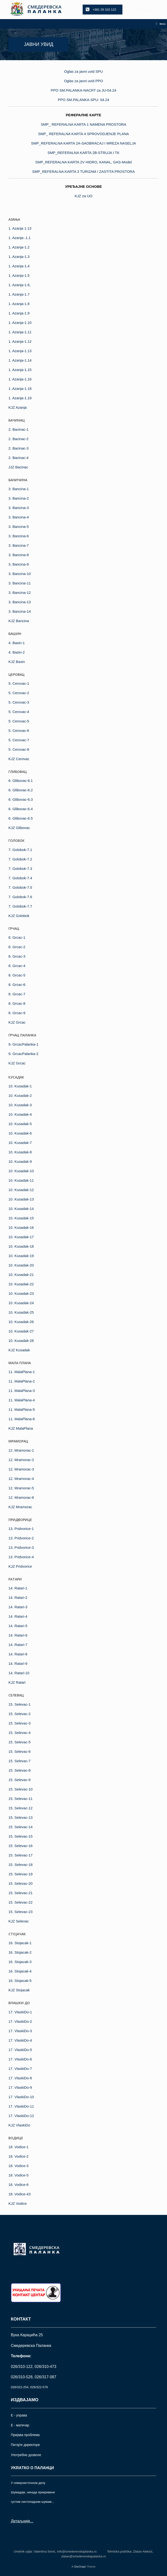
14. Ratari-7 (17, 1645)
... (31, 2521)
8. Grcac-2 (16, 947)
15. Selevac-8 (19, 1770)
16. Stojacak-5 (20, 1981)
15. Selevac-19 (20, 1874)
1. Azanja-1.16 (20, 379)
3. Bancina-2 (18, 498)
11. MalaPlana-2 (21, 1381)
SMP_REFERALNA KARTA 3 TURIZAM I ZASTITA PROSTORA (83, 171)
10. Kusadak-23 (21, 1293)
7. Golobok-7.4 (20, 878)
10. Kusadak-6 (20, 1133)
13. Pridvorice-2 (21, 1538)
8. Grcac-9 (16, 1013)
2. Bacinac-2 (18, 439)
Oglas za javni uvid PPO (83, 81)
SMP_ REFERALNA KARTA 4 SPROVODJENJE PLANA (83, 134)
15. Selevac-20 (20, 1883)
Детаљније (20, 2521)
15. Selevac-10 (20, 1789)
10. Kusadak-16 (21, 1227)
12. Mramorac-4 (21, 1479)
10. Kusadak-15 (21, 1218)
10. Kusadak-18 (21, 1246)
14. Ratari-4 (17, 1616)
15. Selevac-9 (19, 1780)
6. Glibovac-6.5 (20, 818)
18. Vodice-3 (18, 2166)
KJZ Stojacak (19, 1990)
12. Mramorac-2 (21, 1460)
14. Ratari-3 (17, 1607)
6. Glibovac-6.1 (20, 781)
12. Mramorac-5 (21, 1488)
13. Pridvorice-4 (21, 1557)
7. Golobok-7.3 (20, 868)
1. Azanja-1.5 (19, 275)
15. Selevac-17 (20, 1855)
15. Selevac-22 (20, 1902)
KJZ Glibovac (19, 828)
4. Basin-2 (16, 652)
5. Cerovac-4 (18, 712)
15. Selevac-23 (20, 1912)
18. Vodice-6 (18, 2185)
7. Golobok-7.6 (20, 897)
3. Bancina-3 (18, 508)
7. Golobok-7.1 (20, 850)
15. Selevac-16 (20, 1846)
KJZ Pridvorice (20, 1566)
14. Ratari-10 (18, 1673)
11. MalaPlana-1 (21, 1372)
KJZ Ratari (17, 1682)
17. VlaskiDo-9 (20, 2087)
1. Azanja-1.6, (19, 285)
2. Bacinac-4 (18, 458)
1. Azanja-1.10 (20, 322)
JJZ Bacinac (18, 467)
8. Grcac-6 (16, 984)
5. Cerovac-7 (18, 740)
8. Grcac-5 (16, 975)
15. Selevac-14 (20, 1827)
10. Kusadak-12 (21, 1190)
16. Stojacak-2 (20, 1952)
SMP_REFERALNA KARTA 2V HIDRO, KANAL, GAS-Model (83, 162)
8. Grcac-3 (16, 956)
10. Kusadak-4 (20, 1114)
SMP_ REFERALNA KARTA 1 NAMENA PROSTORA (83, 124)
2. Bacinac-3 (18, 448)
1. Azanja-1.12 (20, 341)
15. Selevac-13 (20, 1817)
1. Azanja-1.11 (20, 332)
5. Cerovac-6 (18, 730)
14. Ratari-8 (17, 1654)
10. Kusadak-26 (21, 1322)
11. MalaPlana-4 (21, 1400)
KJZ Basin (16, 662)
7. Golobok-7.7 (20, 906)
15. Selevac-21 (20, 1893)
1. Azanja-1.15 (20, 370)
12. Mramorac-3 (21, 1469)
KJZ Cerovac (18, 759)
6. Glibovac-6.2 (20, 790)
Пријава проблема (25, 2435)
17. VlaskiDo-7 (20, 2069)
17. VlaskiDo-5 (20, 2050)
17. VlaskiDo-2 (20, 2021)
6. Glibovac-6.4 (20, 809)
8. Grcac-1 (16, 937)
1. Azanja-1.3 (19, 257)
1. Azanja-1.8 (19, 304)
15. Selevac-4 (19, 1733)
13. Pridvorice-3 (21, 1547)
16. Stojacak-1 (20, 1943)
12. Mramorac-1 (21, 1450)
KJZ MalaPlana (20, 1428)
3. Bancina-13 (19, 602)
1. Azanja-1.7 (19, 294)
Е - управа (19, 2415)
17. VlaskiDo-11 (21, 2106)
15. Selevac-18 (20, 1865)
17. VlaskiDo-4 (20, 2040)
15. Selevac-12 (20, 1808)
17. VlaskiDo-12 (21, 2116)
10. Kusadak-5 (20, 1124)
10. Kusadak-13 (21, 1199)
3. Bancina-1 (18, 489)
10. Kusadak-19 (21, 1256)
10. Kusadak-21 (21, 1275)
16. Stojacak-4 (20, 1971)
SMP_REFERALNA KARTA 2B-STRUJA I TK (83, 153)
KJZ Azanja (17, 407)
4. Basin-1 (16, 643)
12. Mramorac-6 (21, 1497)
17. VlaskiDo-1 (20, 2012)
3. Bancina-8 (18, 555)
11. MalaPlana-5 (21, 1409)
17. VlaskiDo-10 (21, 2097)
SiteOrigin (80, 2566)
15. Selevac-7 (19, 1761)
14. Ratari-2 (17, 1597)
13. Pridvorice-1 (21, 1529)
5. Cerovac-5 (18, 721)
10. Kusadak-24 (21, 1303)
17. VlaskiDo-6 (20, 2059)
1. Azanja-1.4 (19, 266)
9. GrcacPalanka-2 (23, 1054)
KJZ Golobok (18, 916)
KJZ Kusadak (19, 1350)
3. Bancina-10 (19, 574)
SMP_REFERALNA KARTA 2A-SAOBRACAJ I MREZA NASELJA (83, 143)
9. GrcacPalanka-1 (23, 1044)
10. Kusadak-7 (20, 1143)
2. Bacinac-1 (18, 429)
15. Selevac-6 (19, 1751)
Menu (161, 23)
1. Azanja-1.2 (19, 247)
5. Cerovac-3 (18, 702)
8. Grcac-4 (16, 966)
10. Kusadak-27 (21, 1331)
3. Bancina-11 (19, 583)
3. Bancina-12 (19, 592)
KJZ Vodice (17, 2203)
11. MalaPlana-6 (21, 1419)
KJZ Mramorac (20, 1507)
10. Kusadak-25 (21, 1312)
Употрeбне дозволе (26, 2455)
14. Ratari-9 (17, 1663)
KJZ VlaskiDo (19, 2125)
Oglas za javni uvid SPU (83, 71)
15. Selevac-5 (19, 1742)
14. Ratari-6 (17, 1635)
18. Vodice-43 (19, 2194)
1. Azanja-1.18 (20, 388)
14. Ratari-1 (17, 1588)
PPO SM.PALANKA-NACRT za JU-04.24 (83, 90)
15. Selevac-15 (20, 1836)
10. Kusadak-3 (20, 1105)
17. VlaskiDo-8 (20, 2078)
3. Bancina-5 (18, 526)
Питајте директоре (25, 2445)
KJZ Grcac (17, 1022)
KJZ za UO (83, 196)
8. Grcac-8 (16, 1003)
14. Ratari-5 (17, 1626)
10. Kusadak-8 (20, 1152)
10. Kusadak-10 (21, 1171)
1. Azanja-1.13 (20, 351)
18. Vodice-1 (18, 2147)
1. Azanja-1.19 (20, 398)
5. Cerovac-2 (18, 693)
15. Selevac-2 (19, 1714)
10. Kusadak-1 (20, 1086)
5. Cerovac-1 (18, 683)
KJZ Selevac (18, 1921)
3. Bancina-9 (18, 564)
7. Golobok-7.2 (20, 859)
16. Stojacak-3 (20, 1962)
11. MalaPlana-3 (21, 1391)
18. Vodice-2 (18, 2156)
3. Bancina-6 (18, 536)
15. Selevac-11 (20, 1799)
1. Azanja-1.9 (19, 313)
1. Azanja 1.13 (19, 228)
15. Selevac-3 (19, 1723)
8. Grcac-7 (16, 994)
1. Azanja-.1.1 (19, 238)
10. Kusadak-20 (21, 1265)
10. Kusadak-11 (21, 1180)
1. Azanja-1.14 (20, 360)
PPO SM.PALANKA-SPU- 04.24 (83, 100)
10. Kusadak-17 (21, 1237)
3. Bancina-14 (19, 611)
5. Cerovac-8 (18, 749)
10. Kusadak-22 (21, 1284)
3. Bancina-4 (18, 517)
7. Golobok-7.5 (20, 887)
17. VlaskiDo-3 (20, 2031)
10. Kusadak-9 (20, 1161)
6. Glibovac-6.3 (20, 799)
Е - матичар (20, 2425)
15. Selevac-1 (19, 1704)
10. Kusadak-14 (21, 1209)
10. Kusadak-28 (21, 1341)
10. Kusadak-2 (20, 1095)
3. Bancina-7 (18, 545)
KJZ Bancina (18, 621)
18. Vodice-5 (18, 2175)
